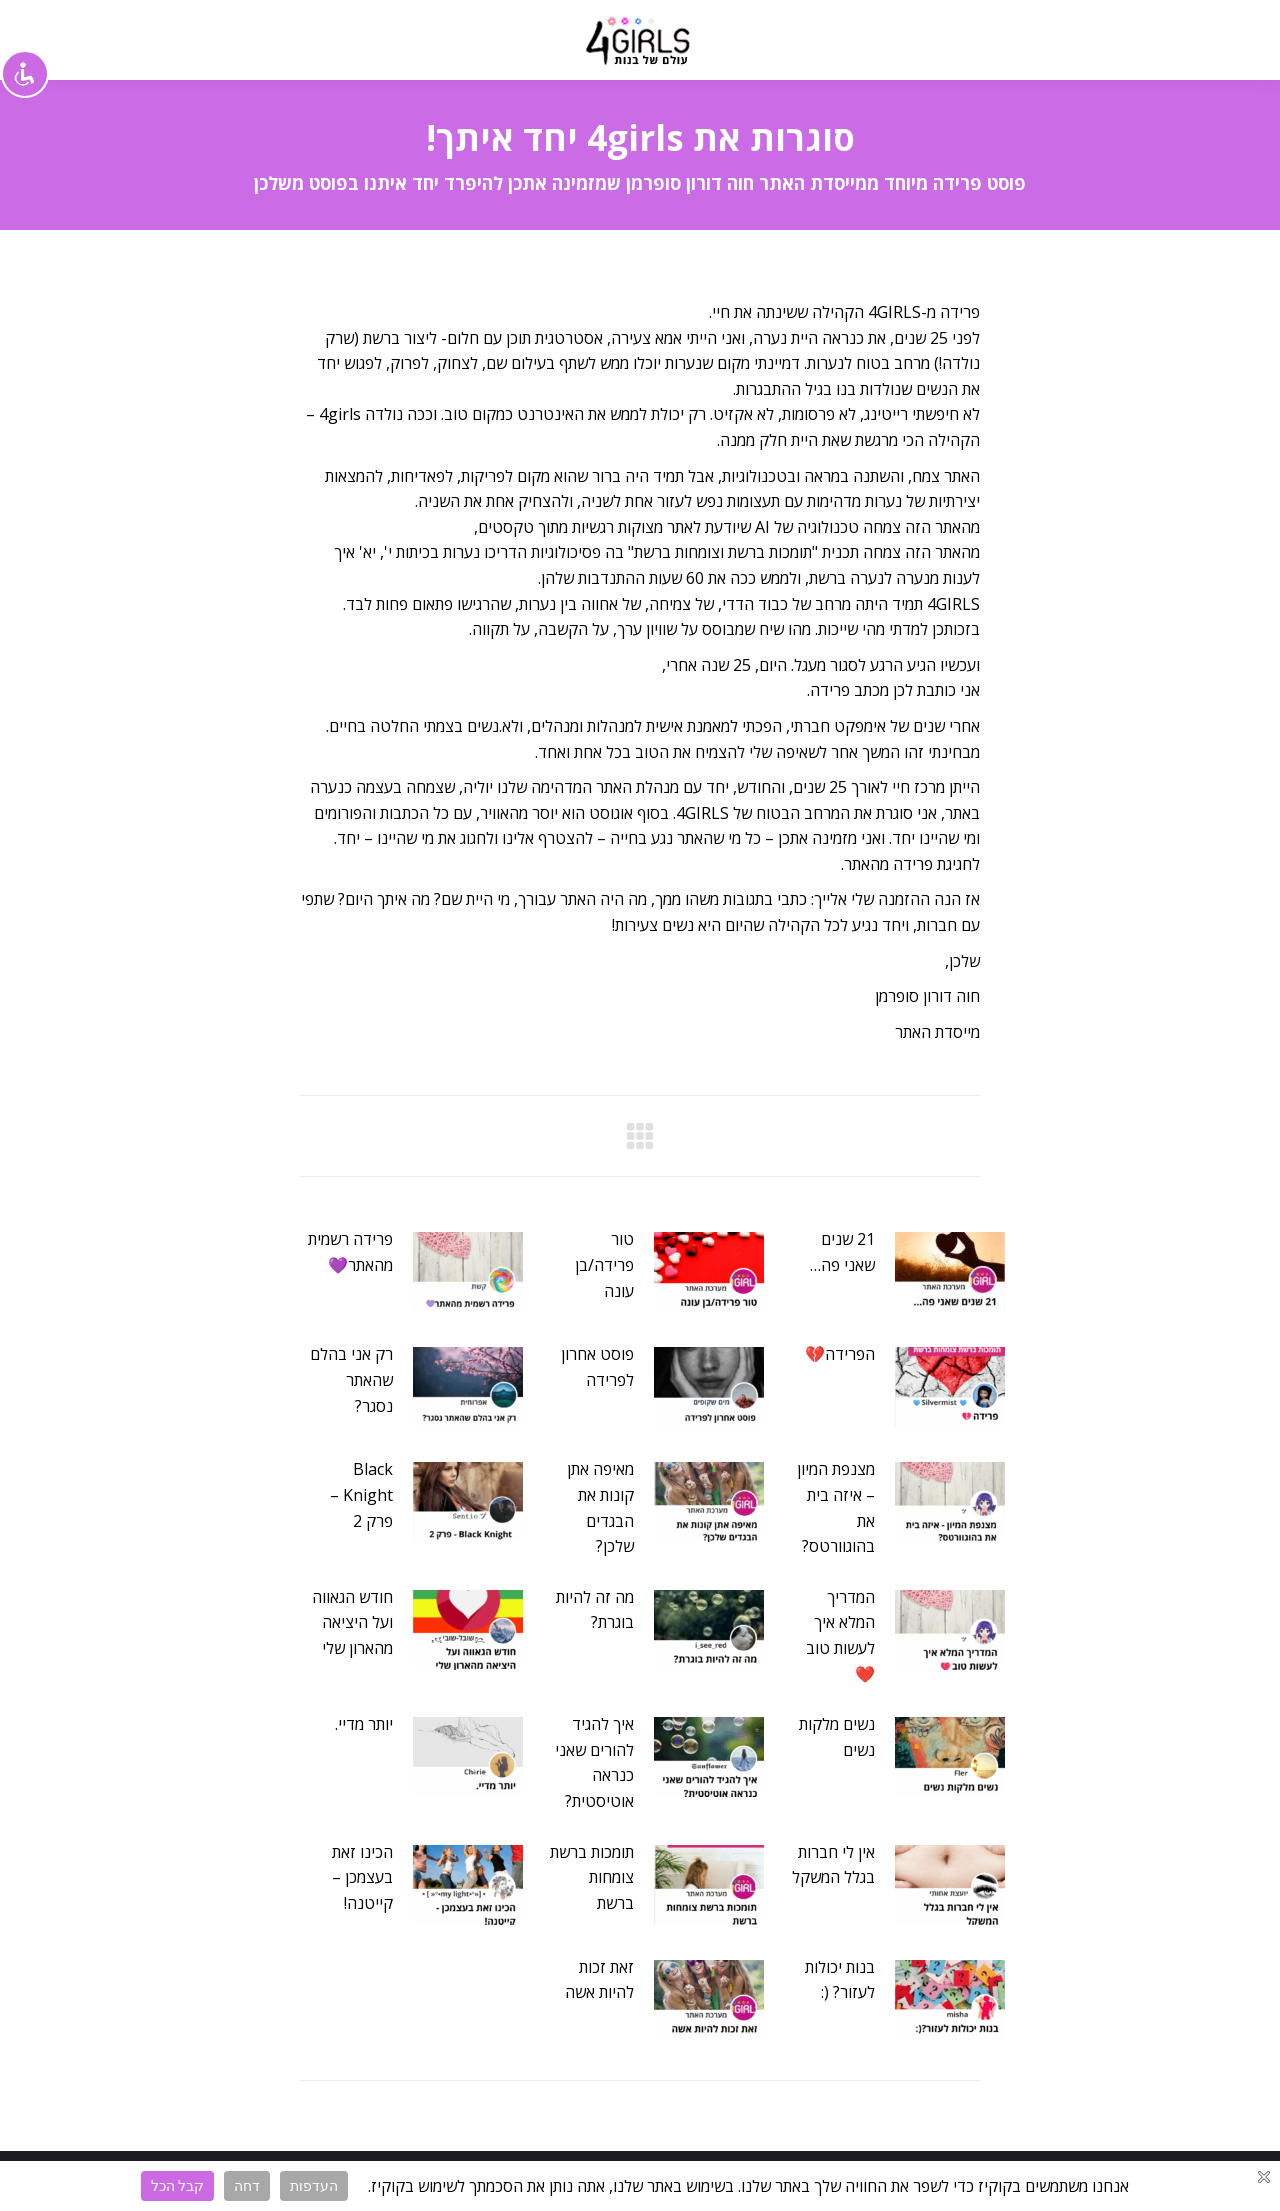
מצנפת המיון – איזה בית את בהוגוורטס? (836, 1507)
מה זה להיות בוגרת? (595, 1610)
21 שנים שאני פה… (842, 1252)
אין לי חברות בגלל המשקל (833, 1865)
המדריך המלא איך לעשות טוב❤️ (840, 1635)
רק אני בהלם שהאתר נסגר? (351, 1379)
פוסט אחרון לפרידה (597, 1367)
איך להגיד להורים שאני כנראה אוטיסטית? (594, 1762)
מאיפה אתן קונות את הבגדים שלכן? (600, 1507)
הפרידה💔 (840, 1354)
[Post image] (950, 1272)
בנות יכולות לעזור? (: (840, 1980)
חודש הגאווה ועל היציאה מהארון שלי (352, 1622)
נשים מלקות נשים (837, 1737)
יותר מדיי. (364, 1724)
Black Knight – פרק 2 (361, 1494)
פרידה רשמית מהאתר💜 (350, 1252)
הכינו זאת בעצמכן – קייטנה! (362, 1877)
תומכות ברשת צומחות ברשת (592, 1877)
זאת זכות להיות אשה (599, 1980)
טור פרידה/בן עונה (604, 1264)
